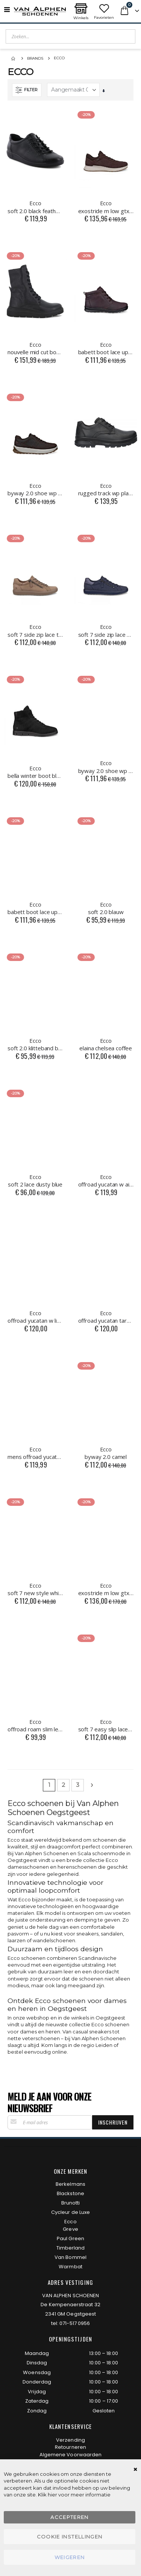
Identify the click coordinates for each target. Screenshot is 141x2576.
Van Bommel (70, 2257)
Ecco (70, 2221)
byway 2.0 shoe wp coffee (35, 489)
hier (52, 2495)
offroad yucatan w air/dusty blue (106, 1180)
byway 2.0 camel (106, 1452)
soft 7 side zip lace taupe (35, 630)
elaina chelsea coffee (106, 1044)
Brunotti (70, 2202)
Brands (35, 58)
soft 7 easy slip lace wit (106, 1725)
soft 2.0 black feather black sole (35, 206)
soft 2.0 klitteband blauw (35, 1044)
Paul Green (70, 2238)
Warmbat (70, 2266)
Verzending (70, 2440)
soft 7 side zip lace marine (106, 630)
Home (14, 58)
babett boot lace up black (35, 908)
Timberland (70, 2247)
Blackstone (70, 2193)
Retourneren (70, 2447)
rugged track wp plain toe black (106, 489)
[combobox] (70, 36)
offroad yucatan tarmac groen (106, 1316)
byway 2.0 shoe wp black (106, 766)
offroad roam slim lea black (35, 1725)
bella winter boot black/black (35, 771)
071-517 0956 (74, 2323)
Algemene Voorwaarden (70, 2454)
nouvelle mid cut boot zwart (35, 348)
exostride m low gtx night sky (106, 1589)
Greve (70, 2229)
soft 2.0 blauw (106, 908)
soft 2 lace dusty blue (35, 1180)
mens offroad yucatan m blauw (35, 1452)
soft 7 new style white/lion (35, 1589)
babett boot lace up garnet (106, 348)
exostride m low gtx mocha (106, 206)
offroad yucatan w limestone (35, 1316)
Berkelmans (70, 2184)
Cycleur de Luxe (70, 2212)
